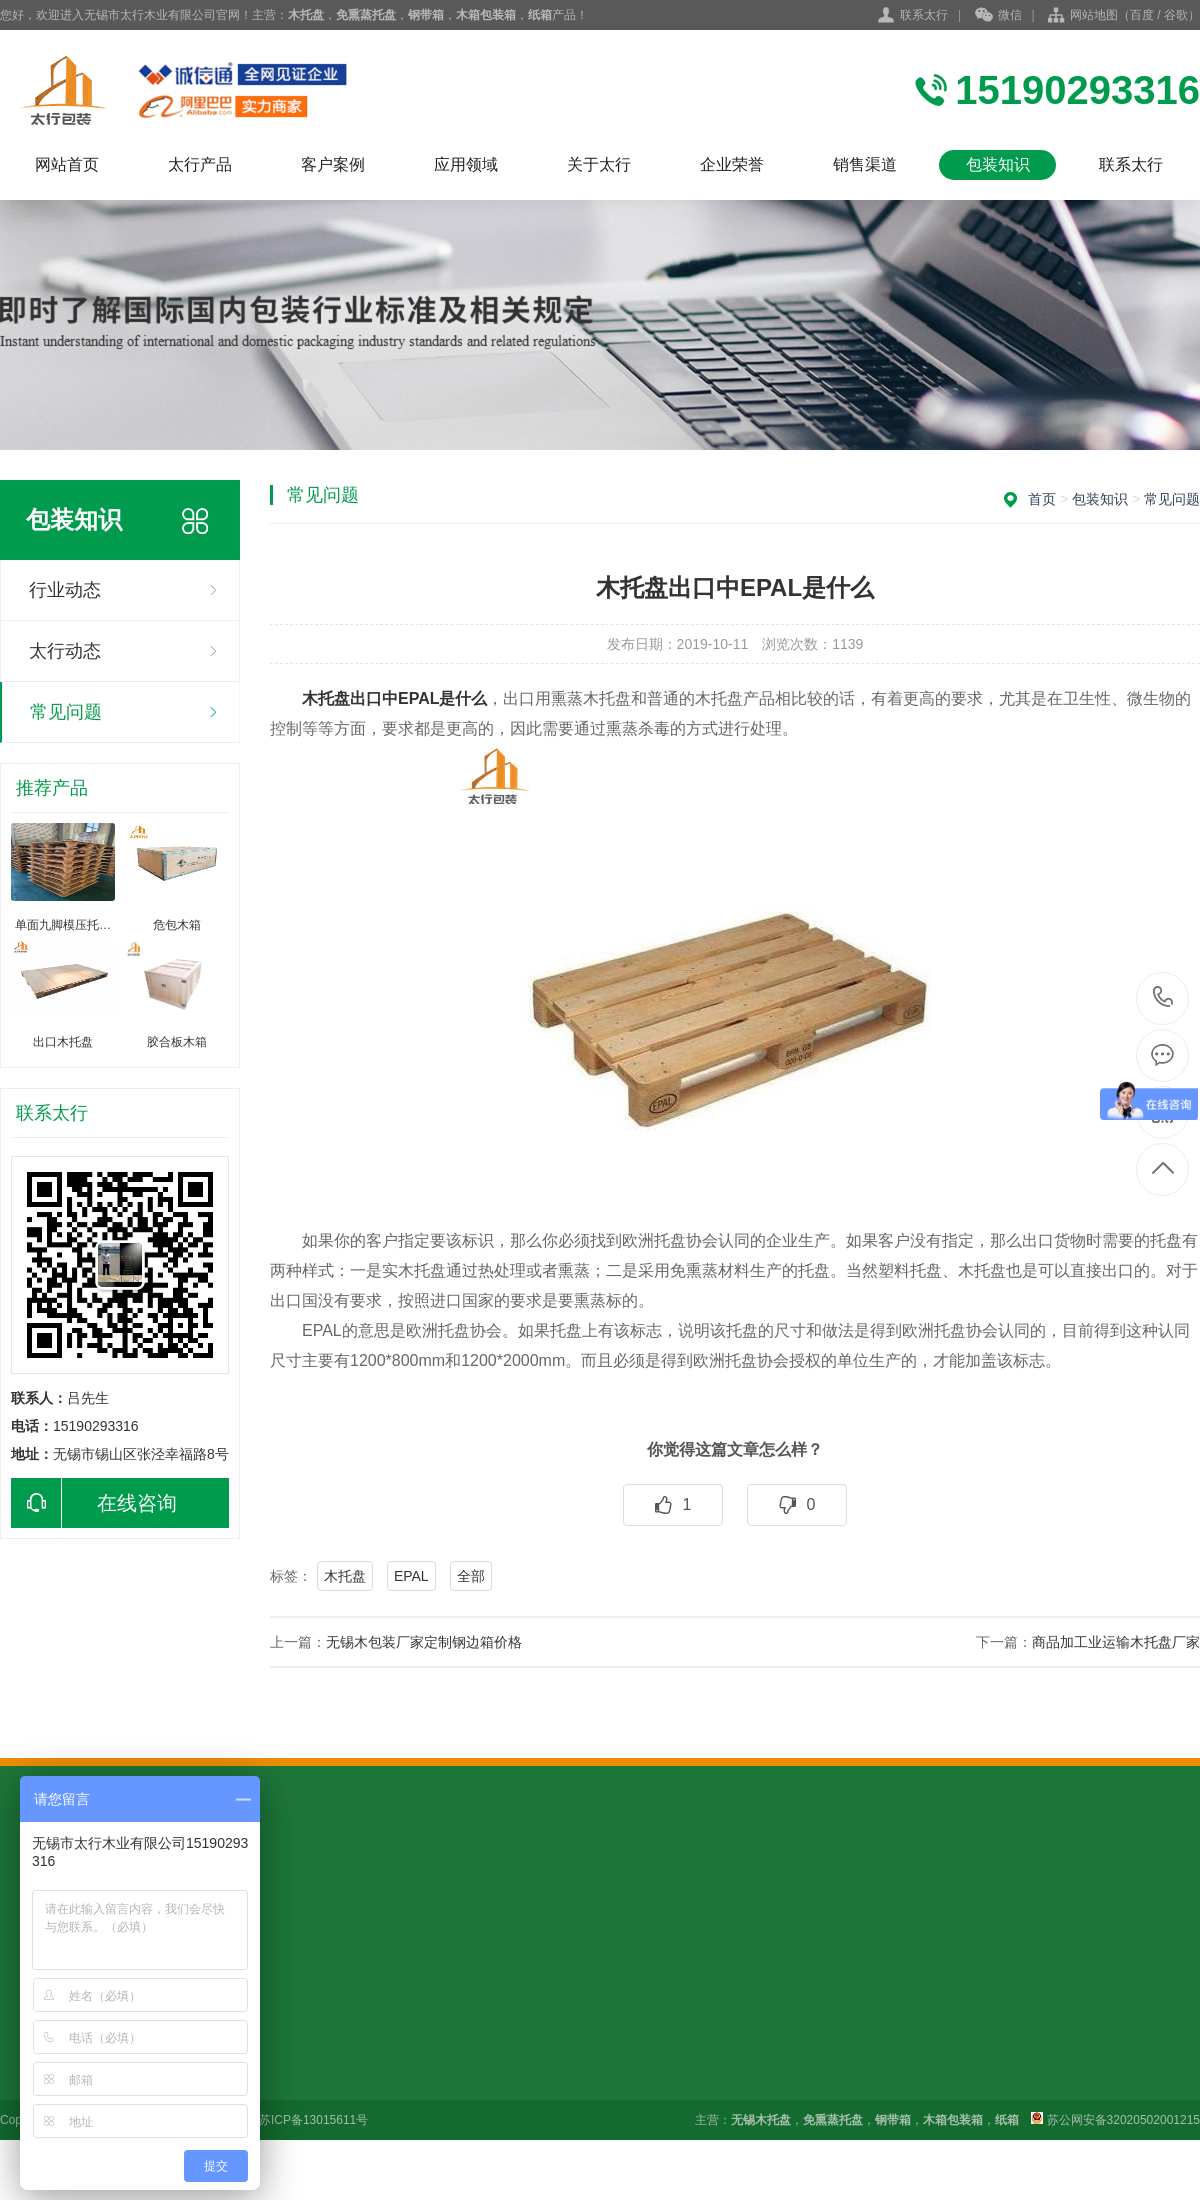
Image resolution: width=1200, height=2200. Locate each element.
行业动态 (65, 590)
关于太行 (599, 164)
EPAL (411, 1576)
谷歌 (1176, 15)
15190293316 (1163, 997)
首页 (1042, 499)
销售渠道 (865, 164)
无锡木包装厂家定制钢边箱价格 (424, 1642)
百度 (1142, 15)
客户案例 (333, 164)
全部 (471, 1576)
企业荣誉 (732, 164)
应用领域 (466, 164)
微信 (998, 16)
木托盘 (345, 1576)
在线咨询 (94, 1503)
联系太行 (924, 15)
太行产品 (200, 164)
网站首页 (67, 164)
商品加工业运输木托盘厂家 (1116, 1642)
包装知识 (998, 164)
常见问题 (66, 712)
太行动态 (65, 651)
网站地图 (1094, 15)
